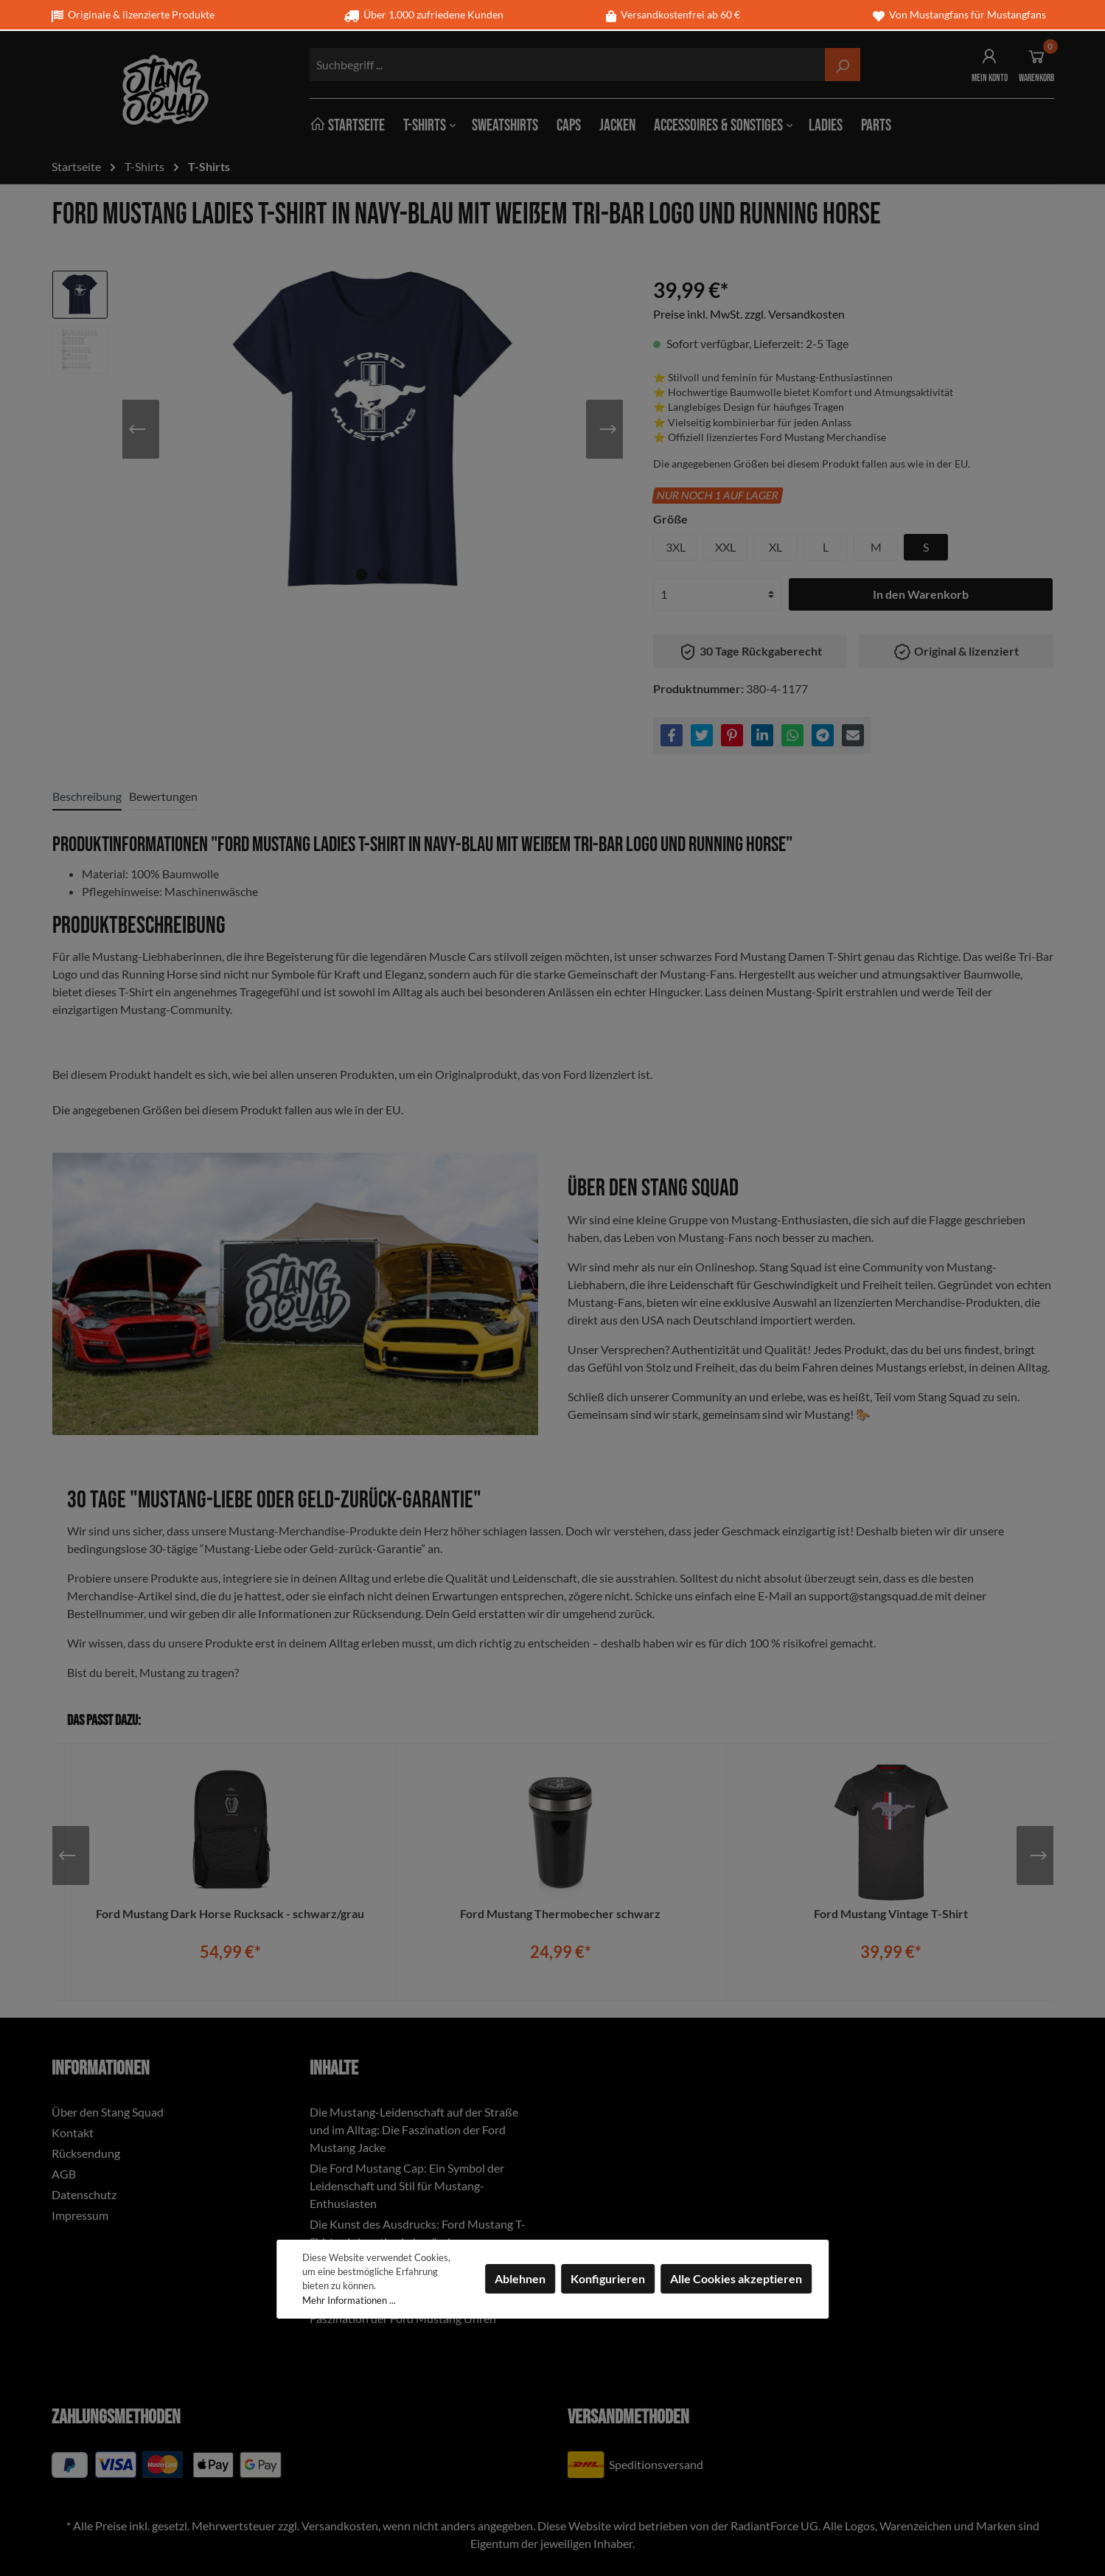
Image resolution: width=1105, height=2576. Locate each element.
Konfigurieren (608, 2278)
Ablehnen (520, 2278)
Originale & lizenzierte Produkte (133, 14)
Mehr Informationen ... (349, 2300)
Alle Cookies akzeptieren (736, 2278)
